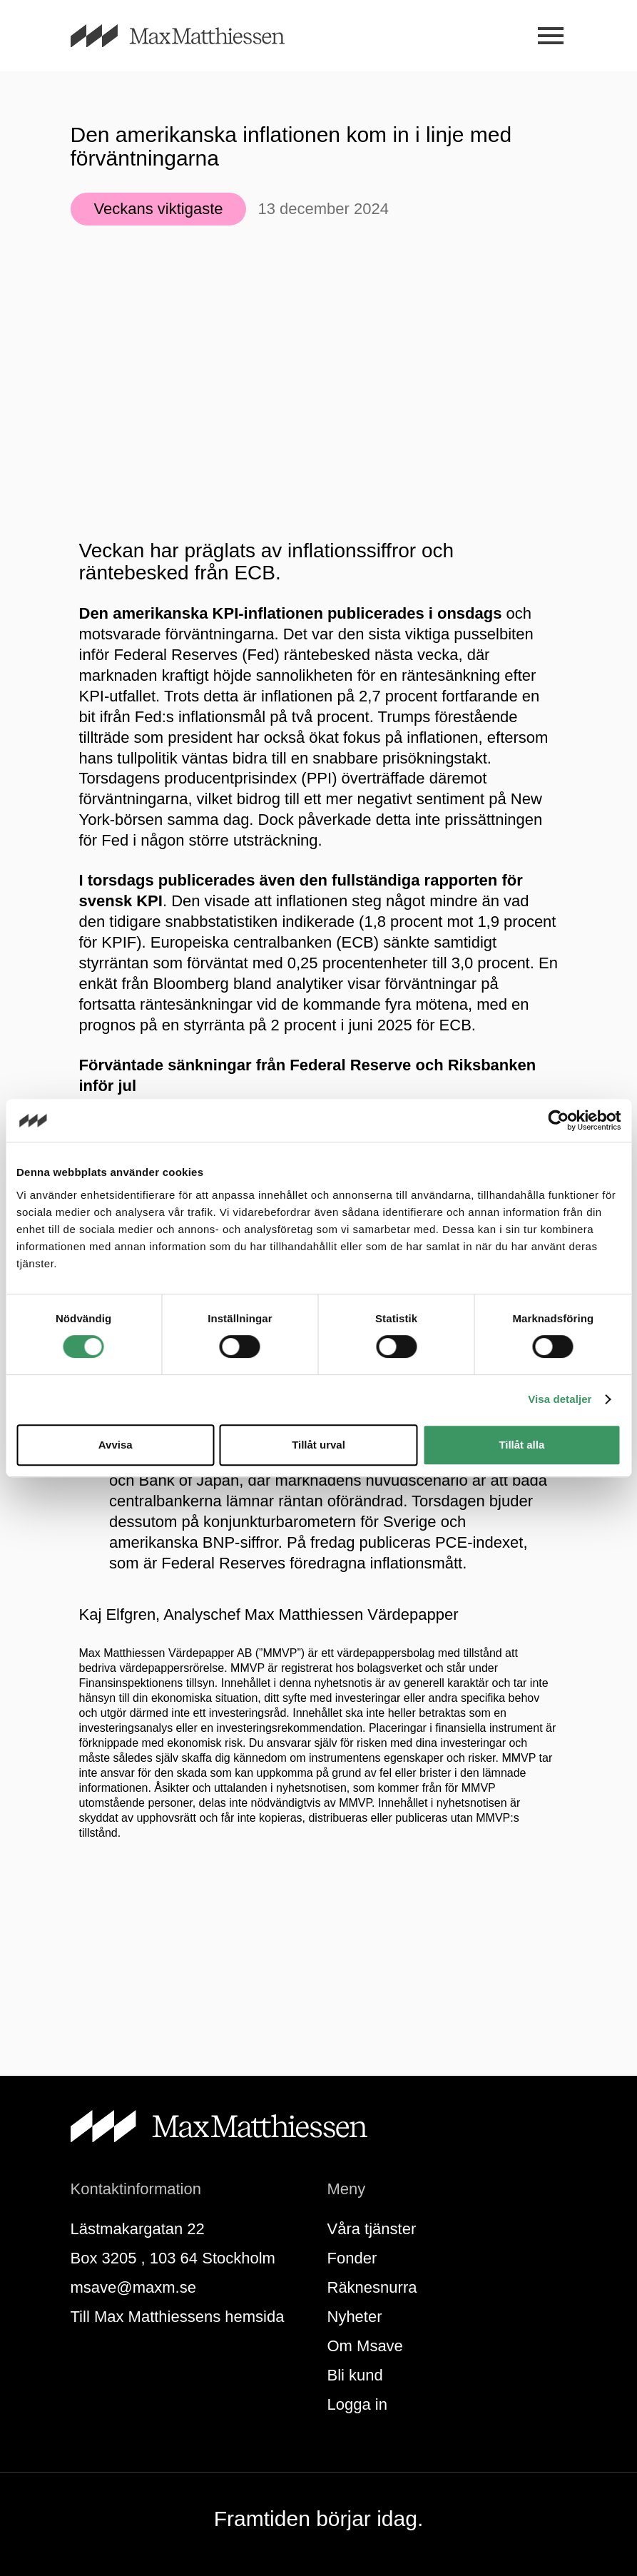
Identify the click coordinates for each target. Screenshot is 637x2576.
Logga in (357, 2404)
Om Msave (365, 2346)
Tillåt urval (318, 1445)
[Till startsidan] (195, 36)
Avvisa (115, 1445)
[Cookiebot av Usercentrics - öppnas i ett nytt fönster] (558, 1120)
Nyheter (354, 2317)
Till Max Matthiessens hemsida (178, 2317)
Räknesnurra (372, 2287)
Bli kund (355, 2375)
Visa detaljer (559, 1399)
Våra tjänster (372, 2229)
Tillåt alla (521, 1445)
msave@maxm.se (133, 2287)
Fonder (352, 2258)
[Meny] (551, 36)
